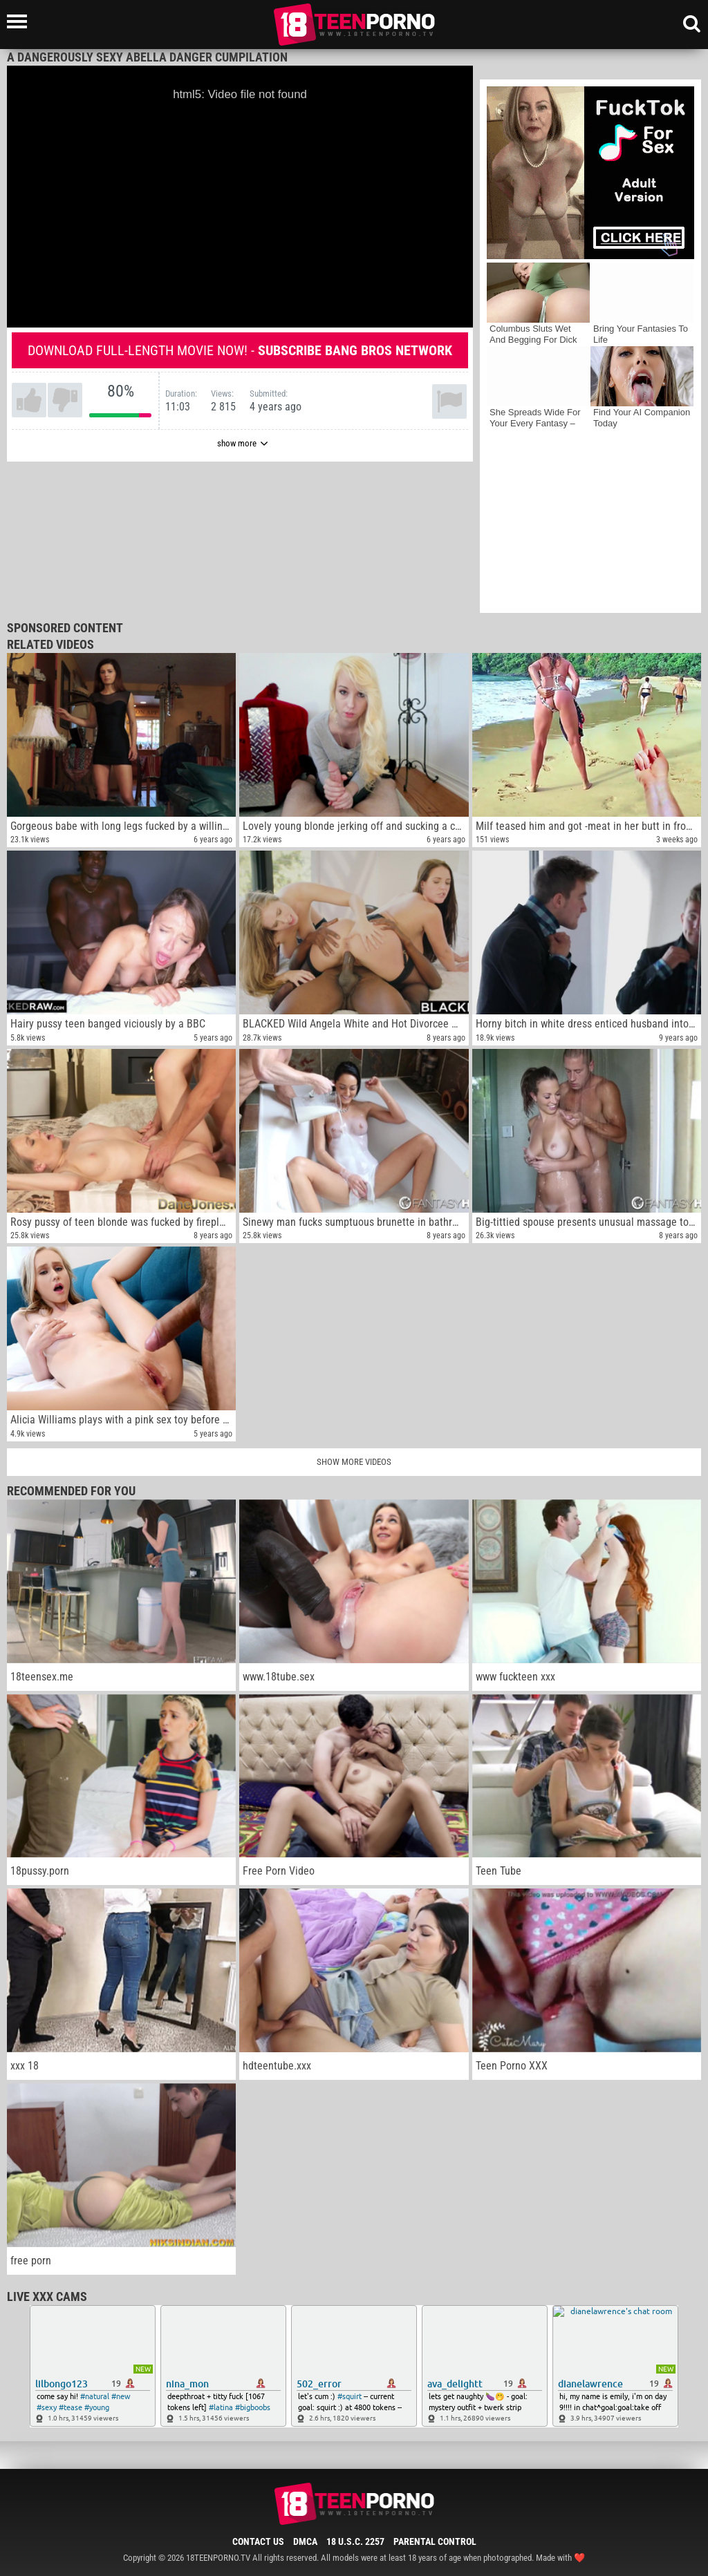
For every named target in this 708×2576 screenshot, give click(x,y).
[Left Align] (20, 21)
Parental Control (434, 2541)
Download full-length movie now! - (240, 350)
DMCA (305, 2541)
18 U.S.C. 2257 (355, 2541)
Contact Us (258, 2541)
